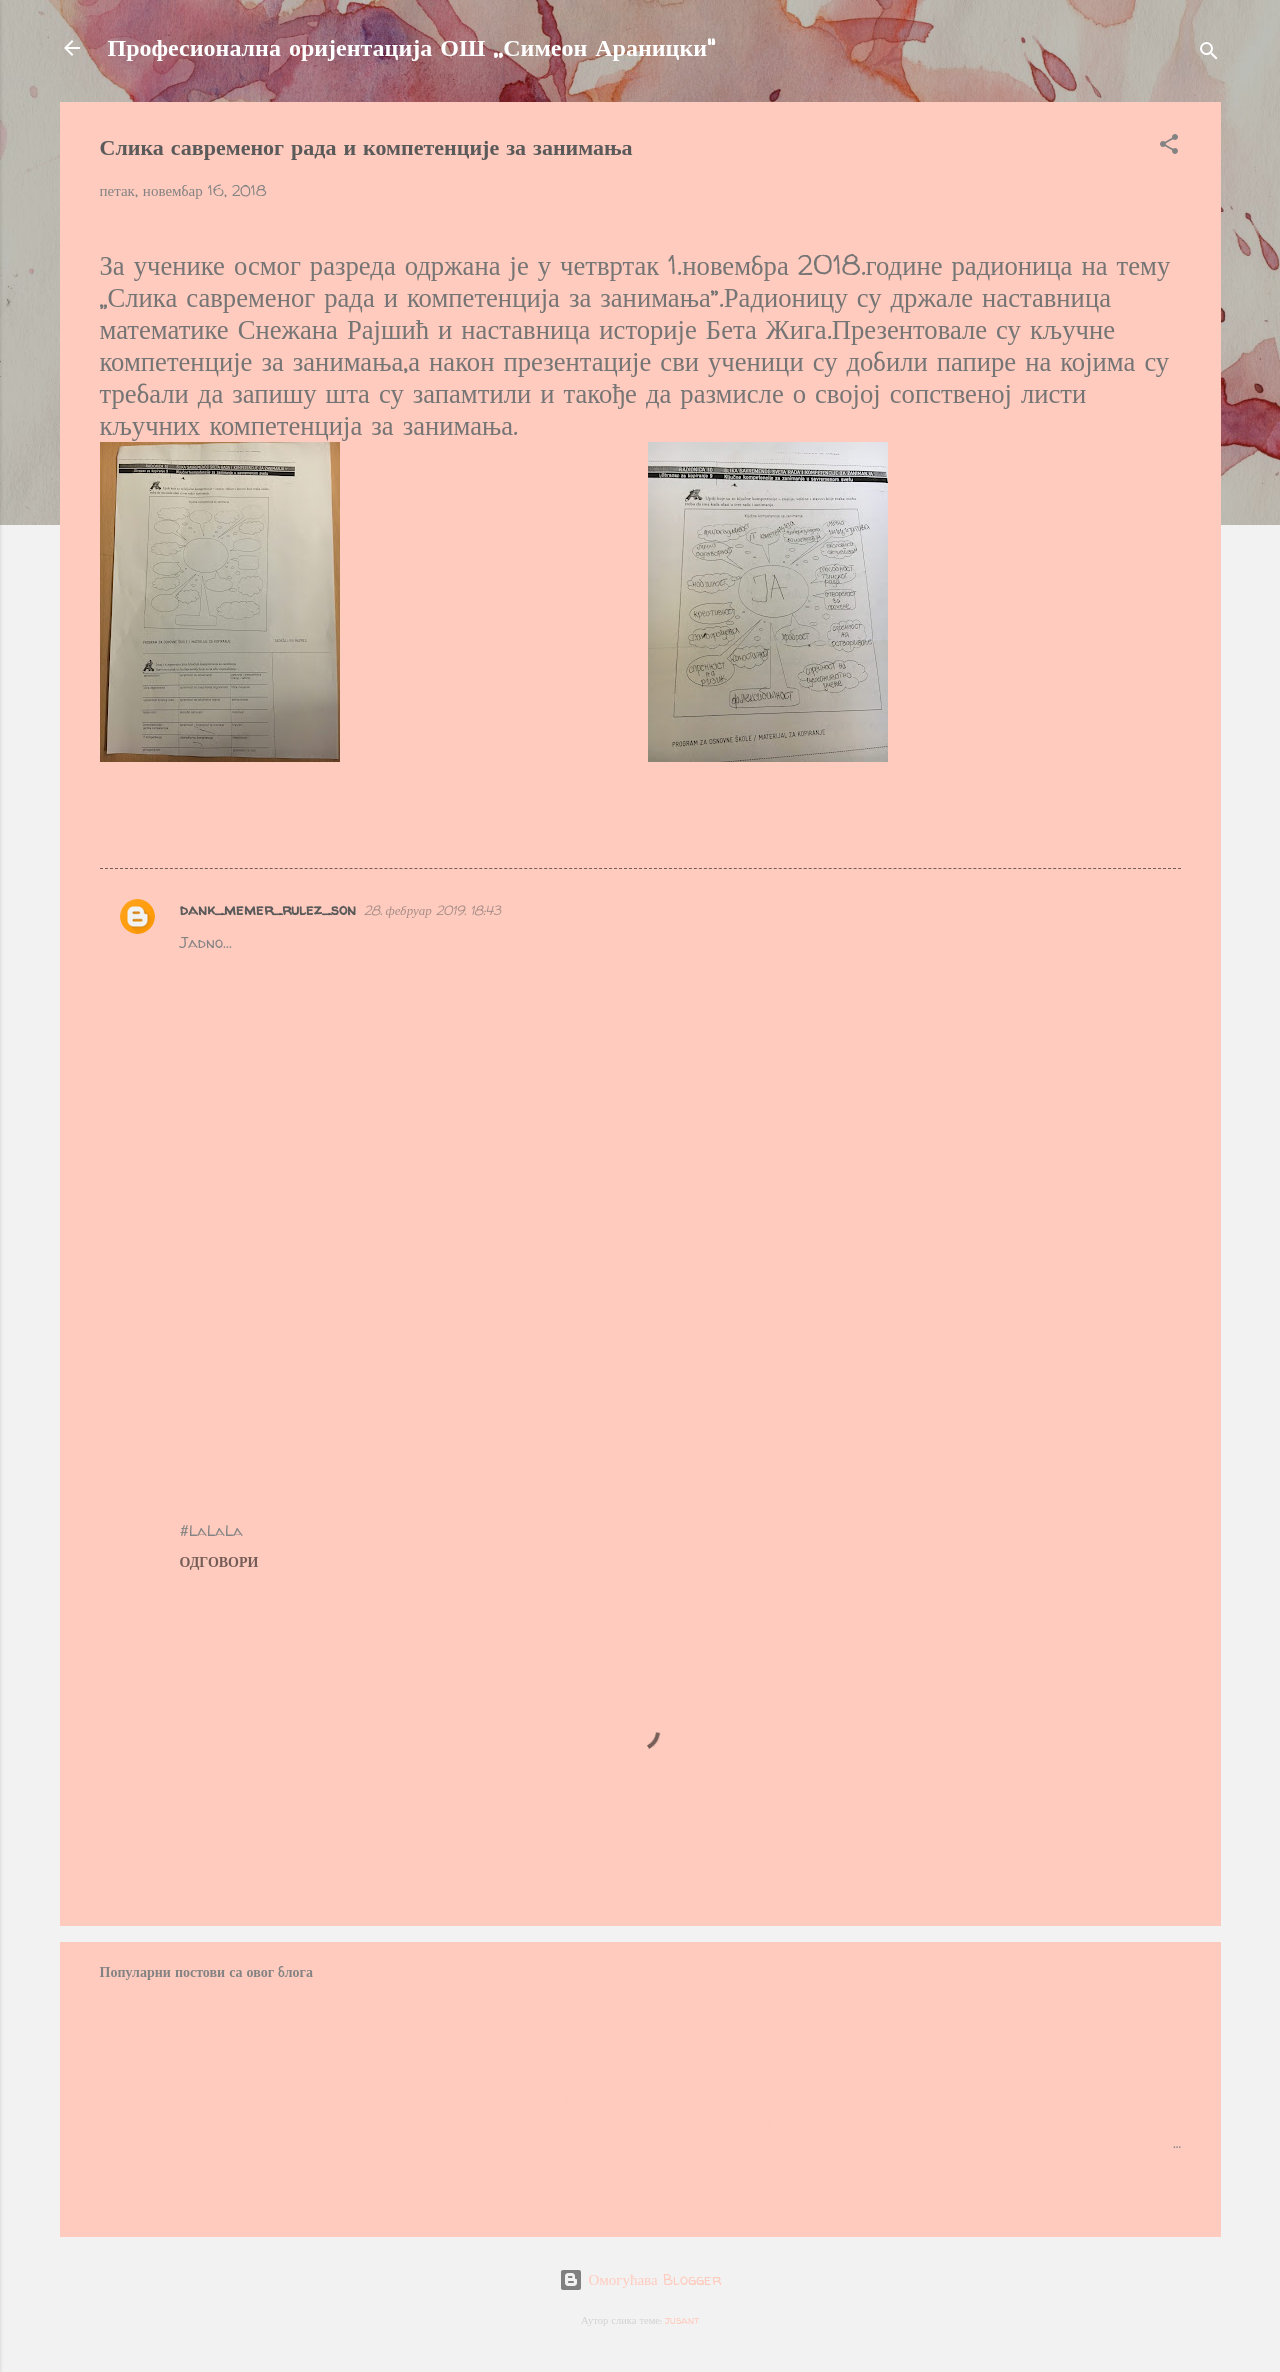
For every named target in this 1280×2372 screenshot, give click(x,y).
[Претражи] (1209, 54)
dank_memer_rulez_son (268, 909)
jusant (682, 2320)
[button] (1169, 147)
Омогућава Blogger (639, 2279)
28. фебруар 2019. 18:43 (432, 910)
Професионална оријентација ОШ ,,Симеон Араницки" (412, 47)
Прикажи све (1122, 2190)
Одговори (219, 1561)
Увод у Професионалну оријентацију (252, 2017)
